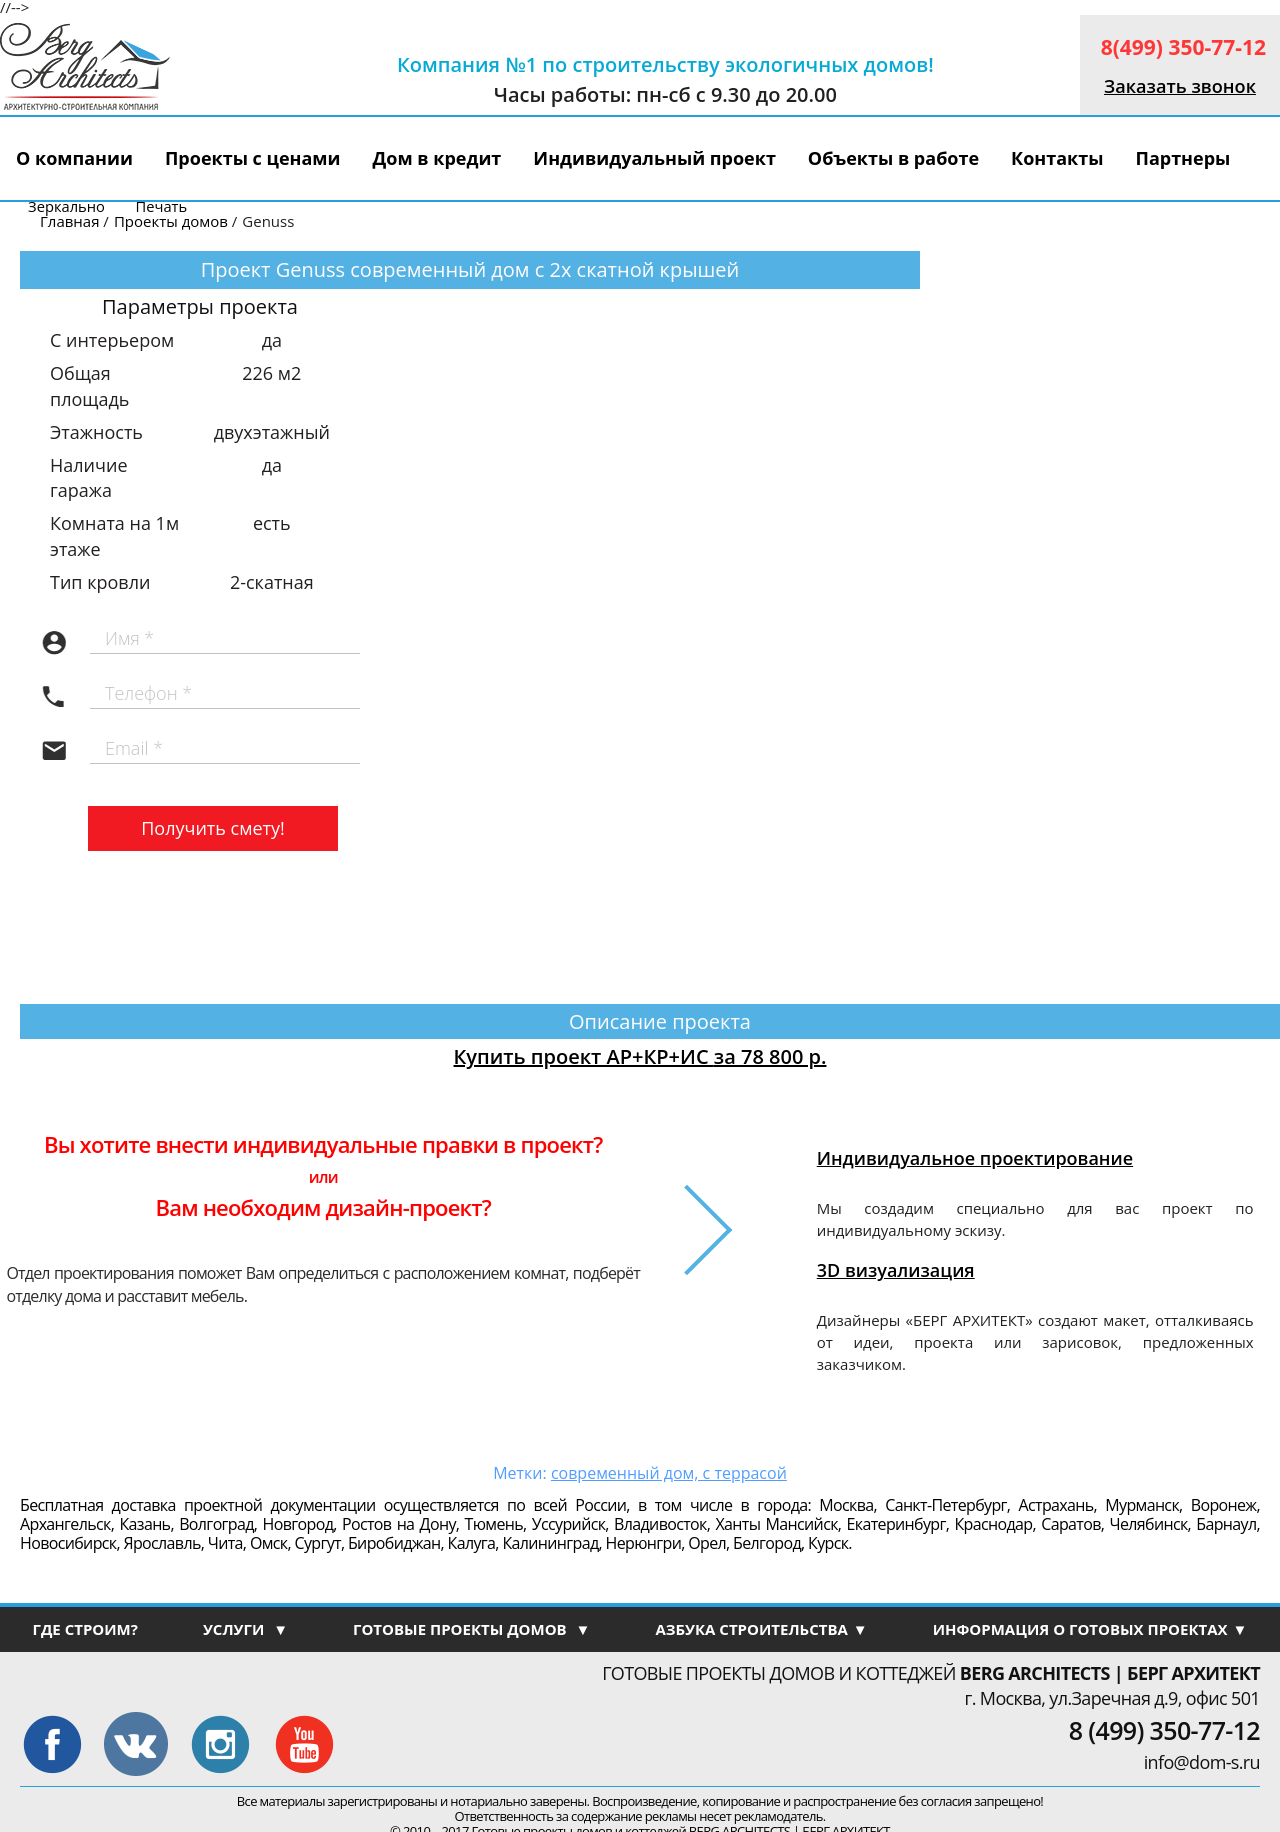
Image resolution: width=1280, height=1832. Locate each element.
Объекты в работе (893, 158)
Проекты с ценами (253, 158)
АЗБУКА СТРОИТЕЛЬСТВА (761, 1629)
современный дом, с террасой (669, 1473)
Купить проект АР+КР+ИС (640, 1056)
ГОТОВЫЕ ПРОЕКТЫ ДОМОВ (471, 1629)
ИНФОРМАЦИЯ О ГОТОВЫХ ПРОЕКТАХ (1090, 1629)
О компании (74, 158)
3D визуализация (896, 1270)
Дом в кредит (437, 158)
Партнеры (1182, 158)
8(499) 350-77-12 (1183, 47)
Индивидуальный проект (654, 158)
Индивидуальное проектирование (975, 1158)
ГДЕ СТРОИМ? (84, 1629)
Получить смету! (213, 828)
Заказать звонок (1180, 86)
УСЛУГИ (245, 1629)
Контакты (1057, 158)
